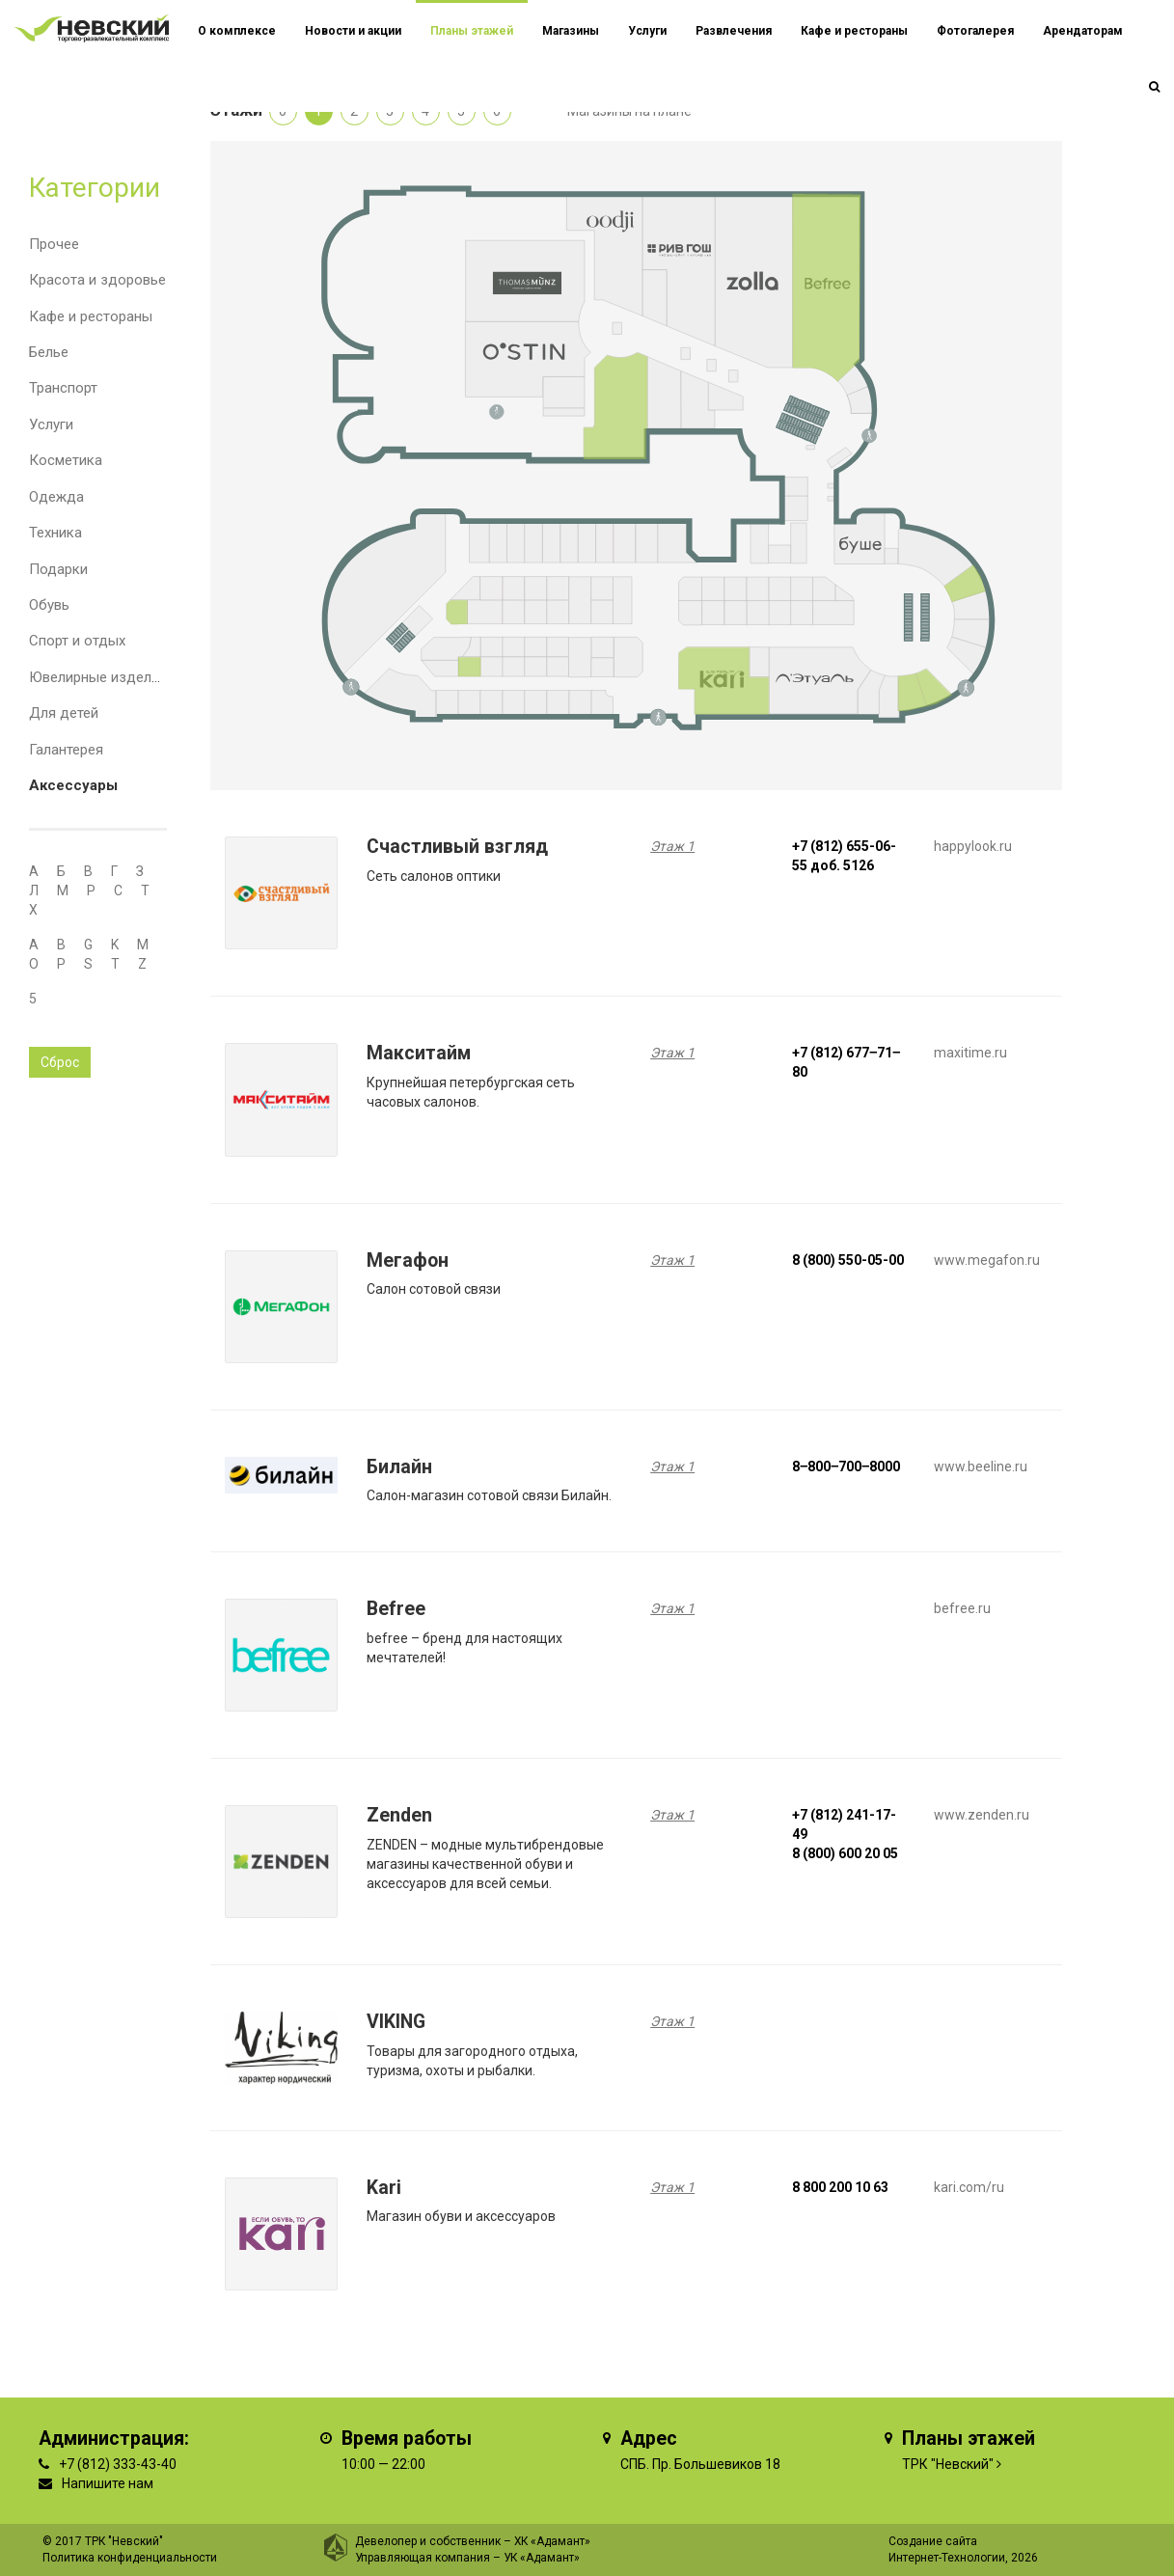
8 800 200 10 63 (840, 2187)
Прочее (54, 244)
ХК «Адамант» (552, 2541)
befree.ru (962, 1608)
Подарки (58, 569)
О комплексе (237, 31)
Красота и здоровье (97, 279)
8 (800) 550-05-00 (848, 1260)
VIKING (396, 2022)
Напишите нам (107, 2483)
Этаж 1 (672, 846)
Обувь (49, 605)
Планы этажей (471, 31)
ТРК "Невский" (948, 2464)
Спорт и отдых (77, 640)
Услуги (51, 424)
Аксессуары (73, 785)
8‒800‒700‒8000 (846, 1466)
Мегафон (408, 1260)
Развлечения (734, 31)
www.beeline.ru (980, 1466)
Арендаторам (1083, 31)
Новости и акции (353, 31)
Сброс (60, 1062)
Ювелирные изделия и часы (122, 677)
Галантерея (66, 749)
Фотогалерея (975, 31)
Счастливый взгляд (457, 847)
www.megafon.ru (987, 1260)
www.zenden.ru (981, 1814)
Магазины (570, 31)
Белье (48, 352)
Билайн (399, 1467)
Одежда (56, 497)
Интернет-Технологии (946, 2557)
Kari (384, 2188)
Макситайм (419, 1053)
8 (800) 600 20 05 (845, 1853)
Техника (55, 532)
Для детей (63, 713)
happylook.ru (973, 846)
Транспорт (63, 388)
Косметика (65, 460)
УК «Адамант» (542, 2557)
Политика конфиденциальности (129, 2557)
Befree (396, 1609)
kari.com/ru (969, 2187)
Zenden (399, 1815)
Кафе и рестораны (90, 316)
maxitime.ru (970, 1052)
